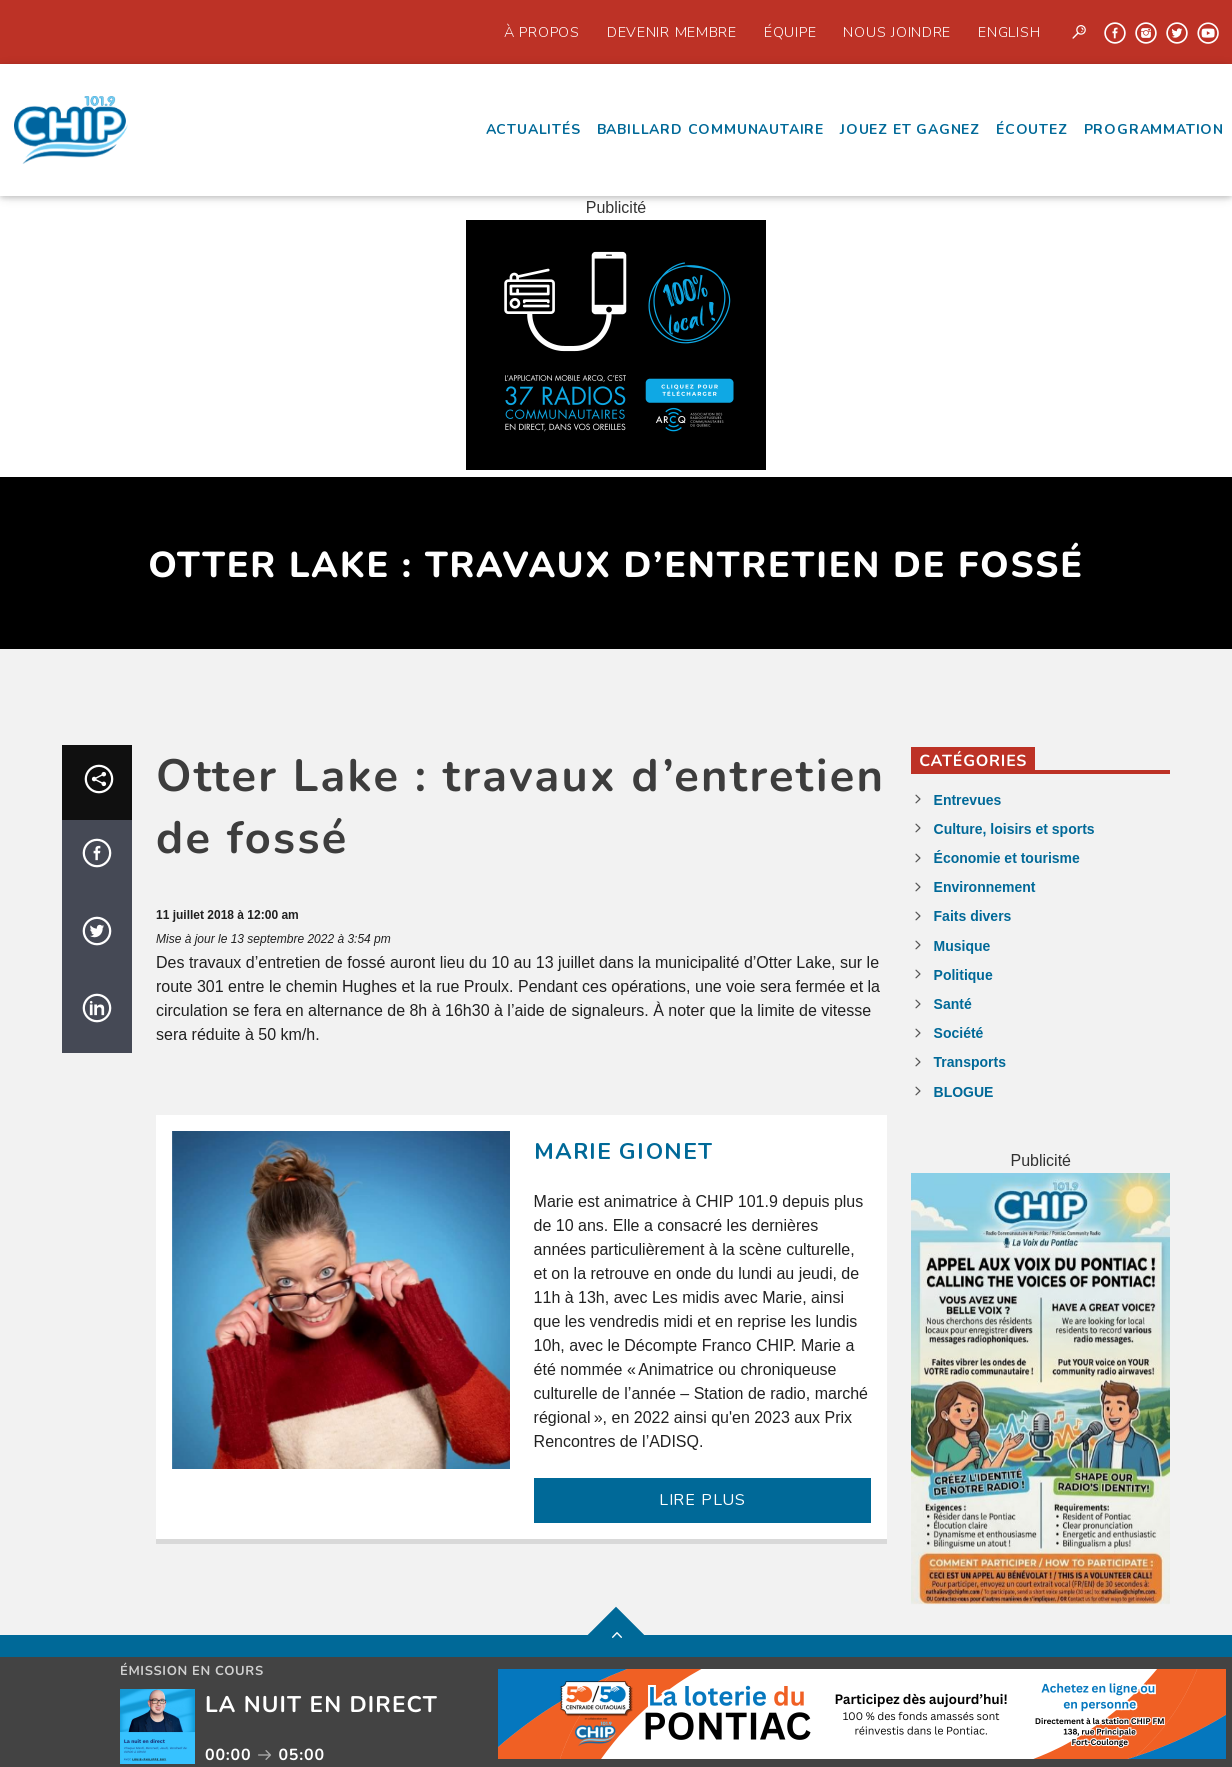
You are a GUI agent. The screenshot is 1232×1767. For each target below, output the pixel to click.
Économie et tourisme (1007, 858)
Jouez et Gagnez (910, 129)
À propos (542, 32)
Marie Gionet (624, 1151)
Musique (962, 946)
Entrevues (968, 800)
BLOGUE (964, 1092)
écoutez (1032, 129)
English (1009, 32)
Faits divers (973, 916)
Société (959, 1033)
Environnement (985, 887)
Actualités (533, 129)
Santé (953, 1004)
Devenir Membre (672, 32)
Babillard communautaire (710, 129)
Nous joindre (897, 32)
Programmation (1154, 129)
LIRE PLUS (702, 1500)
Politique (963, 975)
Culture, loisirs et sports (1014, 829)
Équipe (790, 32)
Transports (970, 1062)
